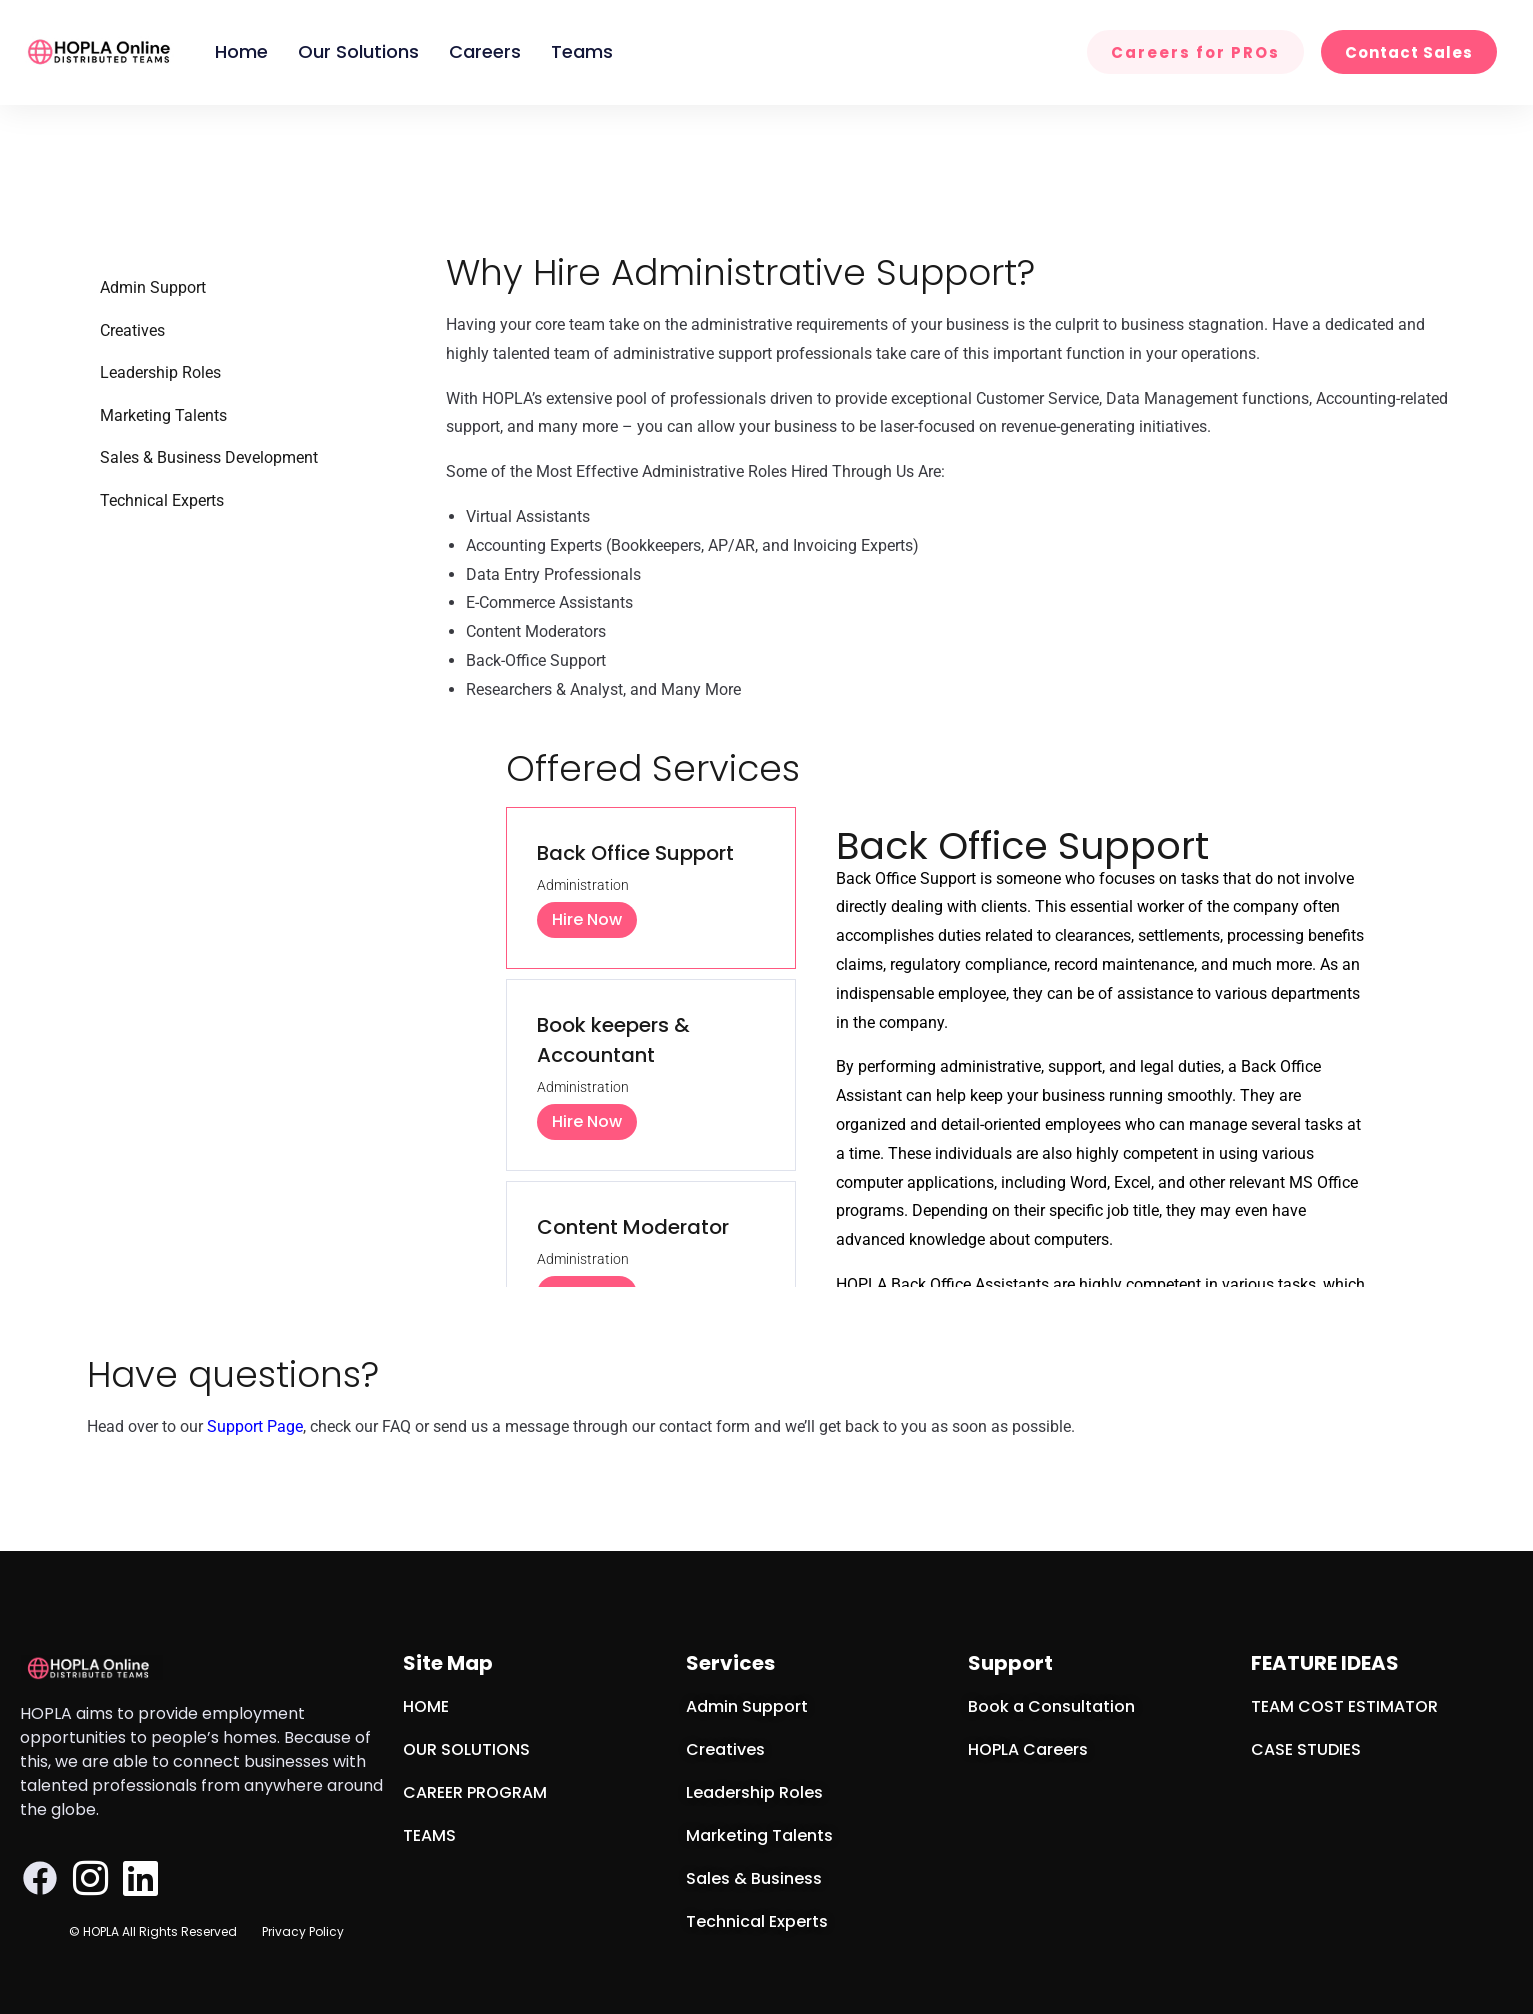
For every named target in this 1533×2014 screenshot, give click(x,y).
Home (241, 51)
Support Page (255, 1426)
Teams (582, 51)
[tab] (651, 888)
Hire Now (587, 919)
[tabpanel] (1104, 1260)
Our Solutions (358, 51)
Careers (485, 51)
